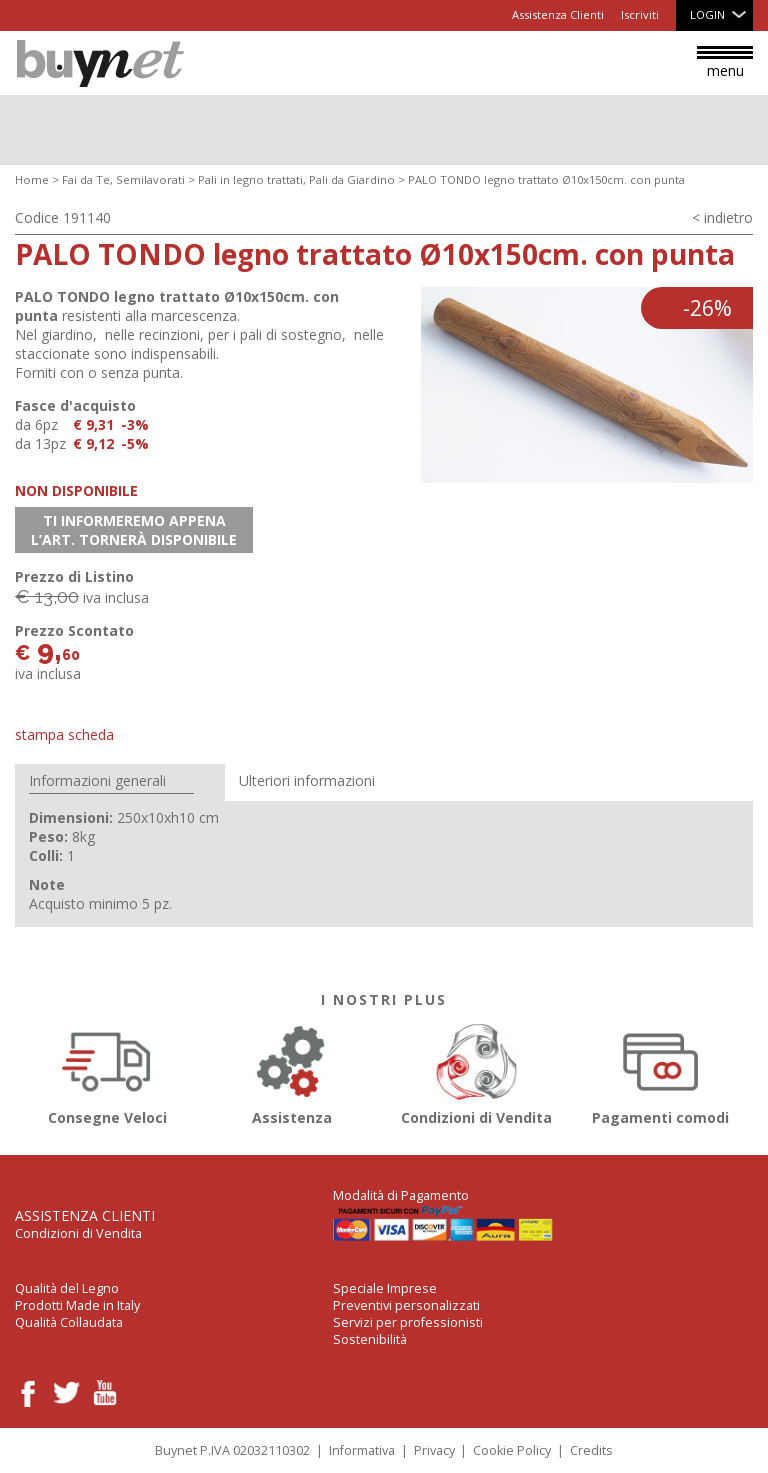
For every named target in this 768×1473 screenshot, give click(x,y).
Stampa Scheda (64, 734)
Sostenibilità (370, 1339)
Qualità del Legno (67, 1288)
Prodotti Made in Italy (77, 1305)
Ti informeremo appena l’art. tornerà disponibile (134, 530)
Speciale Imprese (385, 1288)
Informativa (362, 1450)
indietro (728, 217)
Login (707, 14)
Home (32, 179)
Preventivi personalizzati (406, 1305)
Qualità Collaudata (69, 1322)
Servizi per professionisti (408, 1322)
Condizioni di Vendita (476, 1071)
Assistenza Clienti (558, 14)
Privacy (434, 1450)
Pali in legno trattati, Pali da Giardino (296, 179)
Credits (591, 1450)
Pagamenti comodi (661, 1071)
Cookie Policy (512, 1450)
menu (725, 63)
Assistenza (292, 1071)
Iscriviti (640, 14)
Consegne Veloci (107, 1071)
